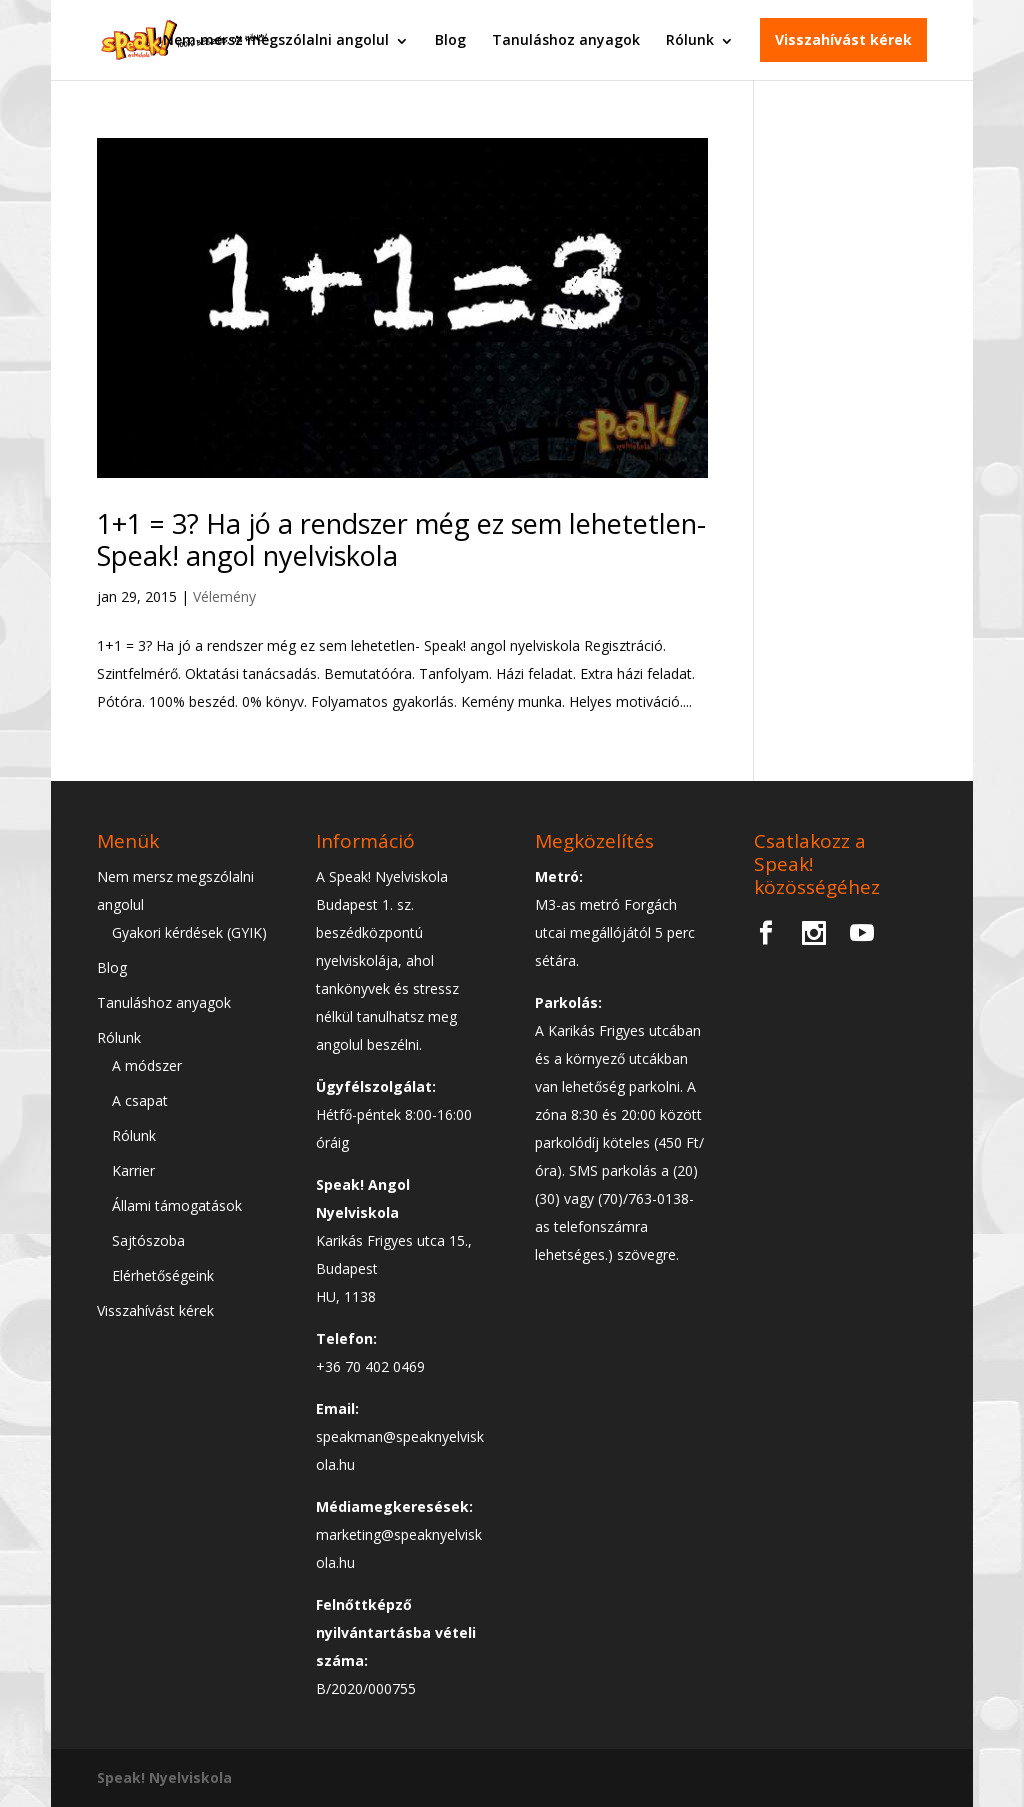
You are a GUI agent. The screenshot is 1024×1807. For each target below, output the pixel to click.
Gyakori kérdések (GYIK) (189, 932)
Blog (450, 39)
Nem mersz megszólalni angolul (276, 39)
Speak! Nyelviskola (164, 1777)
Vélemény (224, 596)
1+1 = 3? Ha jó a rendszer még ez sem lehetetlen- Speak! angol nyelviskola (401, 539)
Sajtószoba (148, 1240)
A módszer (147, 1065)
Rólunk (690, 39)
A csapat (140, 1100)
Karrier (133, 1170)
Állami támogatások (177, 1205)
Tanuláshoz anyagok (566, 39)
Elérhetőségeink (163, 1275)
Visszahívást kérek (843, 39)
